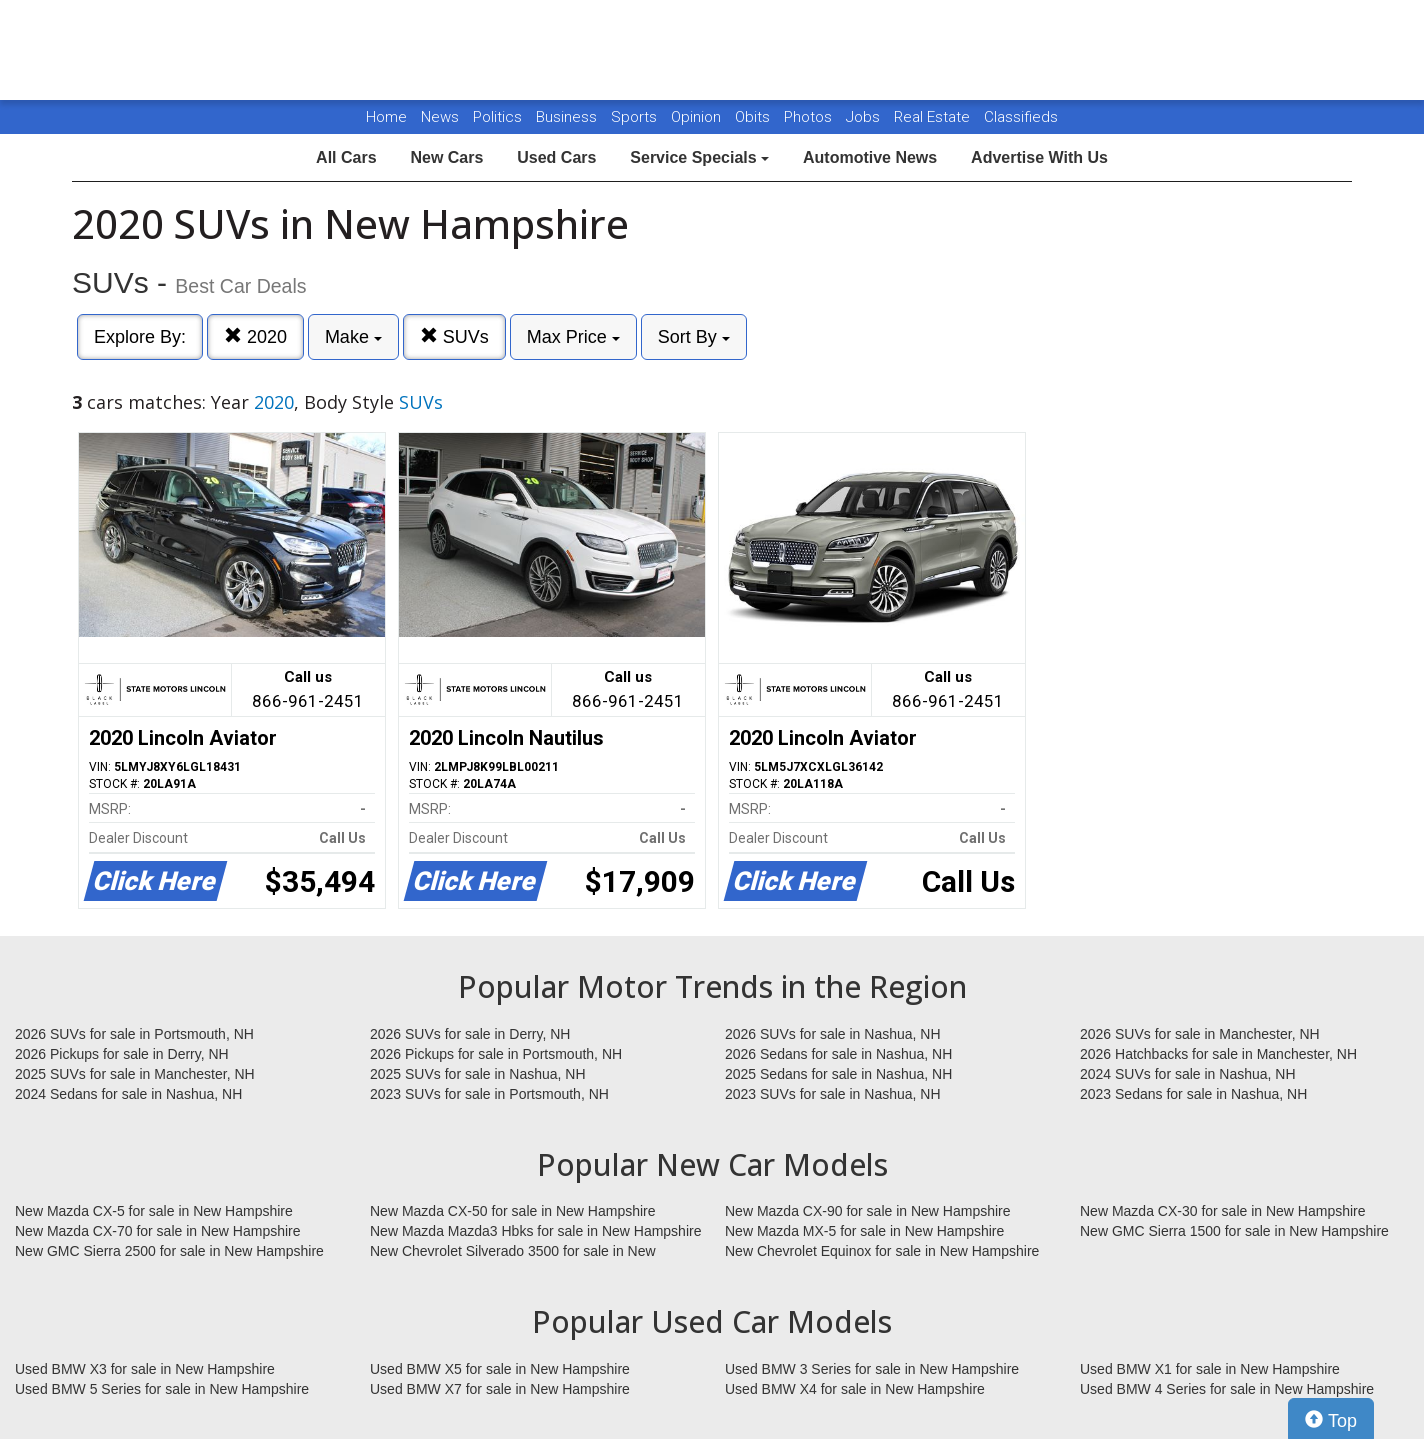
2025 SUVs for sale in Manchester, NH (135, 1074)
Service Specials (699, 157)
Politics (497, 117)
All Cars (346, 157)
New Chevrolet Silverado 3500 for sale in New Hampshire (513, 1252)
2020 (255, 336)
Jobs (865, 117)
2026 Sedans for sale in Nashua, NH (838, 1054)
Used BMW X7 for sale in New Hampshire (500, 1389)
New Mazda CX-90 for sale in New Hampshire (868, 1211)
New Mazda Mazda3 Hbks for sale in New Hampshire (535, 1231)
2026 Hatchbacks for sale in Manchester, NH (1218, 1054)
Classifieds (1021, 117)
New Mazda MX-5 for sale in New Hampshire (864, 1231)
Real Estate (934, 117)
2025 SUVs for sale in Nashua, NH (478, 1074)
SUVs (454, 336)
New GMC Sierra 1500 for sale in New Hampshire (1234, 1231)
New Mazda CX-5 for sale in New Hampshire (154, 1211)
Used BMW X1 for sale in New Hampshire (1210, 1369)
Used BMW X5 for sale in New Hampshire (500, 1369)
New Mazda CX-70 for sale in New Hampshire (158, 1231)
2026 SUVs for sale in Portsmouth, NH (134, 1034)
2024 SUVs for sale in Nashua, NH (1188, 1074)
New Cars (446, 157)
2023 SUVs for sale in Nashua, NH (833, 1094)
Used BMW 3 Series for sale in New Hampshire (872, 1369)
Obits (754, 117)
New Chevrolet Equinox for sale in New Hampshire (882, 1251)
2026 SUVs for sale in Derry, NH (470, 1034)
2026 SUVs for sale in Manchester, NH (1200, 1034)
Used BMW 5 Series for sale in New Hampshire (162, 1389)
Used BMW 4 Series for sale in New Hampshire (1227, 1389)
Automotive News (870, 157)
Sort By (694, 337)
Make (353, 337)
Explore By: (140, 337)
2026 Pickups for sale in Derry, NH (122, 1054)
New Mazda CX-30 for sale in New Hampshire (1223, 1211)
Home (386, 117)
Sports (636, 117)
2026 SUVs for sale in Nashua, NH (833, 1034)
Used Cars (556, 157)
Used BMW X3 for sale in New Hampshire (145, 1369)
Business (568, 117)
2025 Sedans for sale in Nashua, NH (838, 1074)
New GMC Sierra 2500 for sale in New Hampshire (169, 1251)
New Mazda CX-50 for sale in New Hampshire (513, 1211)
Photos (810, 117)
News (440, 117)
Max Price (573, 337)
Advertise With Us (1039, 157)
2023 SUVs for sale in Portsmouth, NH (489, 1094)
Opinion (698, 117)
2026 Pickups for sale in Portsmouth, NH (496, 1054)
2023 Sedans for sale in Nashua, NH (1193, 1094)
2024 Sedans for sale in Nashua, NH (128, 1094)
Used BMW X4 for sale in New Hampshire (855, 1389)
